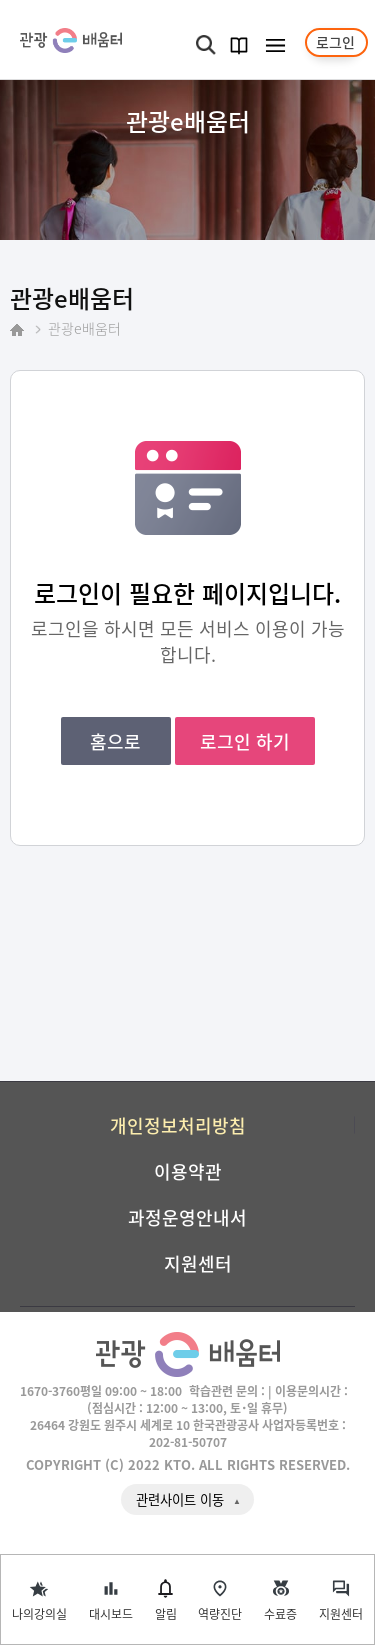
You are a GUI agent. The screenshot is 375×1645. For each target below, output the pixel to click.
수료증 (280, 1613)
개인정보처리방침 (178, 1125)
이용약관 (188, 1171)
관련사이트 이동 (180, 1499)
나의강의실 (39, 1613)
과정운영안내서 (187, 1217)
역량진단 (220, 1613)
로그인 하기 (245, 741)
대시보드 (111, 1613)
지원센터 (341, 1613)
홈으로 (115, 741)
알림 (166, 1613)
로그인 (335, 42)
